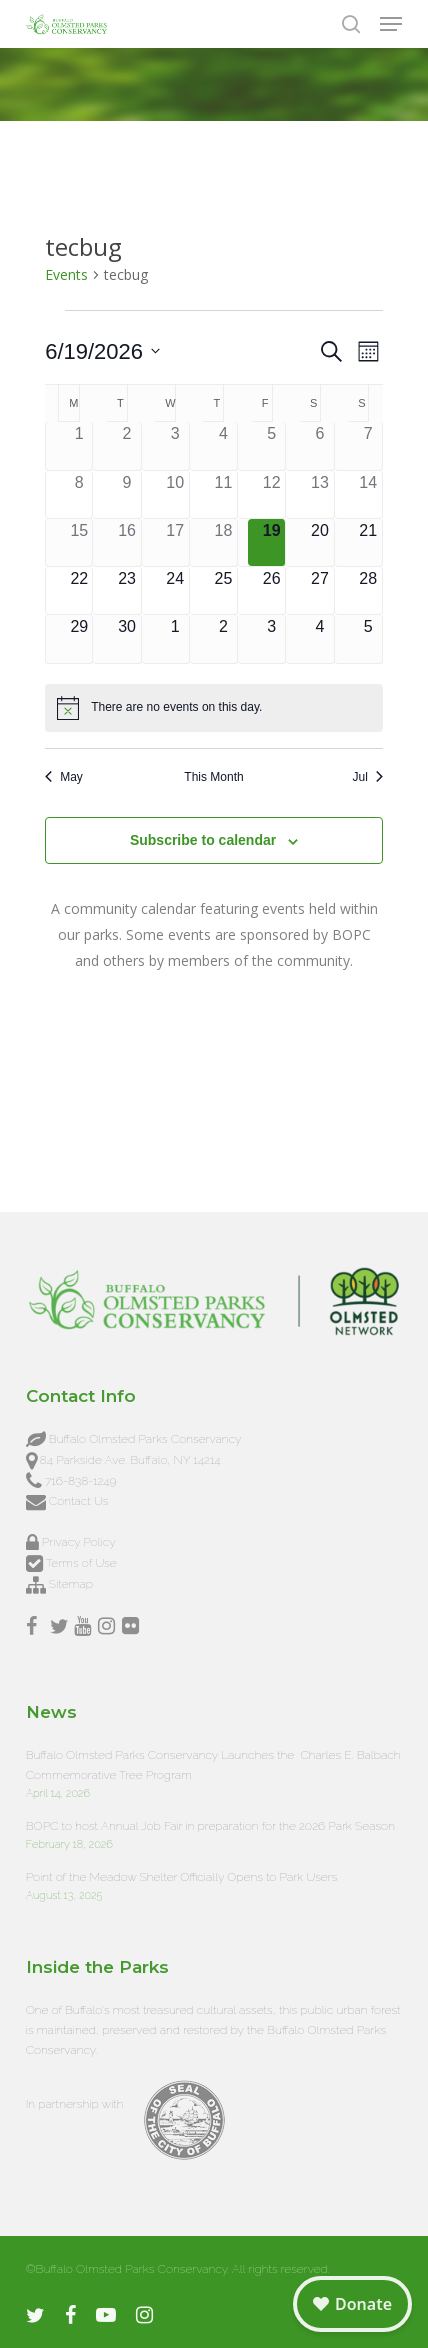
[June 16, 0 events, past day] (126, 542)
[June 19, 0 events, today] (271, 542)
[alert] (214, 708)
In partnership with (75, 2104)
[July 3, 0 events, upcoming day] (271, 638)
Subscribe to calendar (203, 840)
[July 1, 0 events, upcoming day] (175, 638)
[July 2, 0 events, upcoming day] (223, 638)
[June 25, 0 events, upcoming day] (223, 590)
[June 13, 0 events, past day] (319, 494)
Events (66, 274)
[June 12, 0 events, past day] (271, 494)
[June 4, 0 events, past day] (223, 445)
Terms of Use (80, 1563)
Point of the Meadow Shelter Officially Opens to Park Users (182, 1877)
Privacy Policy (79, 1542)
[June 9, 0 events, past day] (126, 494)
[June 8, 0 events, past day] (79, 494)
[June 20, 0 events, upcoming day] (319, 542)
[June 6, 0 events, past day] (319, 445)
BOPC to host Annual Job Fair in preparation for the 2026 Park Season (210, 1826)
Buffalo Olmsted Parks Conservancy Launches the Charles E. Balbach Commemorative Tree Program (213, 1765)
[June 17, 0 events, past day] (175, 542)
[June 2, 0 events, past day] (126, 445)
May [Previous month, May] (64, 777)
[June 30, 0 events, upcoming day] (126, 638)
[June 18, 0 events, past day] (223, 542)
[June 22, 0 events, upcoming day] (79, 590)
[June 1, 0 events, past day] (79, 445)
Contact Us (79, 1501)
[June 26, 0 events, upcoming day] (271, 590)
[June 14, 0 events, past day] (368, 494)
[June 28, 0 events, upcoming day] (368, 590)
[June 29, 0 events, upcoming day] (79, 638)
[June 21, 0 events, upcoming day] (368, 542)
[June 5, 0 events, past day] (271, 445)
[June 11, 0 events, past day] (223, 494)
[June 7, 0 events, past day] (368, 445)
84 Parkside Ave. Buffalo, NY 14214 (130, 1460)
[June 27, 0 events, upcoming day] (319, 590)
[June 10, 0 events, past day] (175, 494)
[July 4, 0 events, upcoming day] (319, 638)
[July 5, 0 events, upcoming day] (368, 638)
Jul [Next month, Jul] (367, 777)
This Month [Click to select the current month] (213, 777)
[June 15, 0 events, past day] (79, 542)
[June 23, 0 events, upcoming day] (126, 590)
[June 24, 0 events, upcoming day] (175, 590)
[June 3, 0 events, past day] (175, 445)
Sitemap (71, 1584)
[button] (391, 24)
